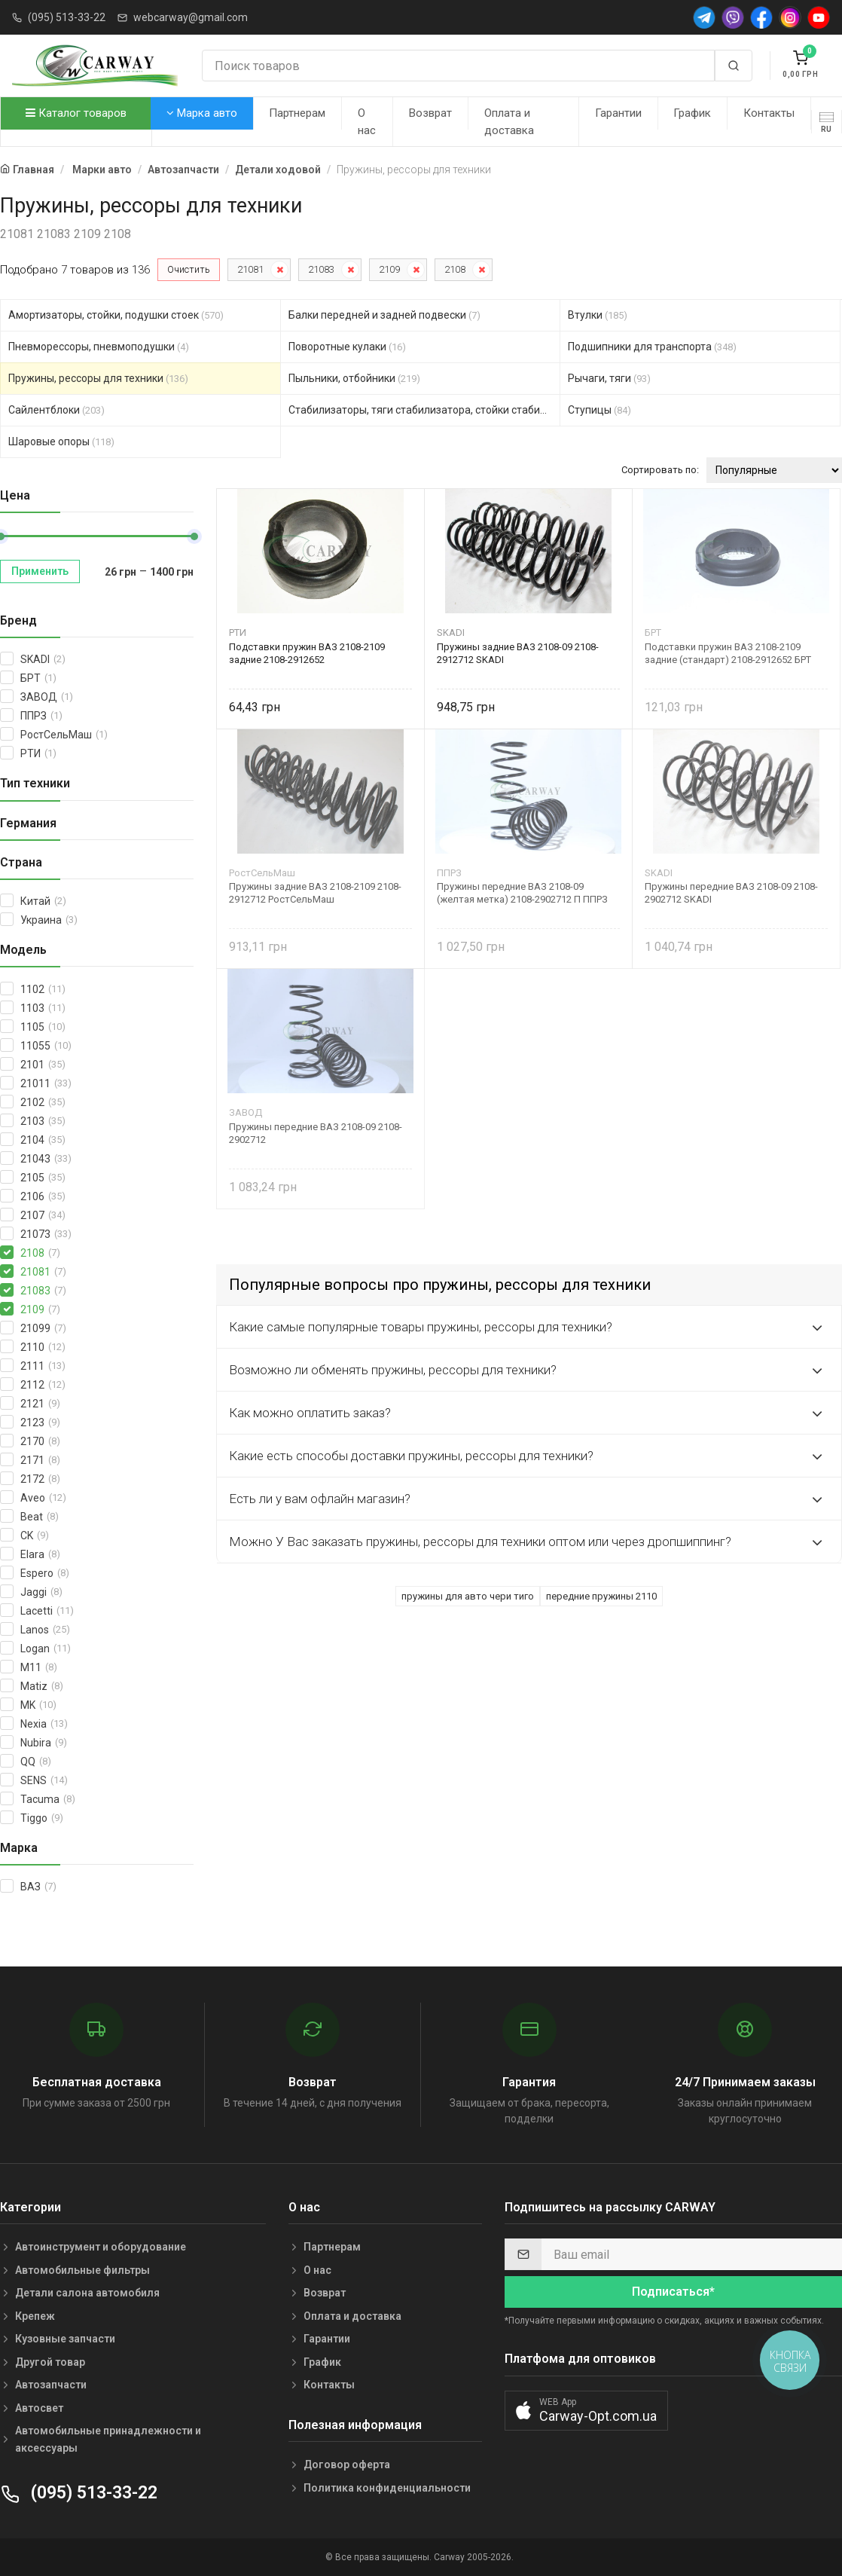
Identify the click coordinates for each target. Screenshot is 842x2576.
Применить (40, 571)
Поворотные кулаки (347, 347)
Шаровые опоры (61, 441)
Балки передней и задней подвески (384, 315)
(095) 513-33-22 (66, 17)
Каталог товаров (76, 113)
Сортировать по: (660, 469)
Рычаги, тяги (609, 378)
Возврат (430, 113)
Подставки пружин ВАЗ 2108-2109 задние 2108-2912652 (307, 653)
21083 (321, 269)
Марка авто (201, 113)
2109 (389, 269)
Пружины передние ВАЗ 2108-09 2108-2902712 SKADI (731, 893)
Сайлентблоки (56, 410)
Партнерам (297, 113)
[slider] (194, 536)
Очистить (188, 269)
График (692, 113)
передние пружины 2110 (601, 1596)
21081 (250, 269)
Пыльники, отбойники (354, 378)
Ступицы (599, 410)
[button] (586, 2411)
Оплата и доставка (509, 121)
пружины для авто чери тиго (467, 1596)
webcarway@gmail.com (190, 17)
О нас (367, 121)
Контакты (769, 113)
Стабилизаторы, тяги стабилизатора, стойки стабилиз (424, 410)
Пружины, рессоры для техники (98, 378)
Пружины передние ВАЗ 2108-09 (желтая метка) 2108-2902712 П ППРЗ (522, 893)
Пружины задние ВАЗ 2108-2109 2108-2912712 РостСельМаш (315, 893)
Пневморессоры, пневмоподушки (98, 347)
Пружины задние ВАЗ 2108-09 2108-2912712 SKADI (518, 653)
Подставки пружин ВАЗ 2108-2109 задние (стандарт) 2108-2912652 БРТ (728, 653)
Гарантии (618, 113)
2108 (454, 269)
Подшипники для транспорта (652, 347)
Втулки (597, 315)
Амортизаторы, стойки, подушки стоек (116, 315)
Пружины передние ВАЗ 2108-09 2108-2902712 (315, 1133)
